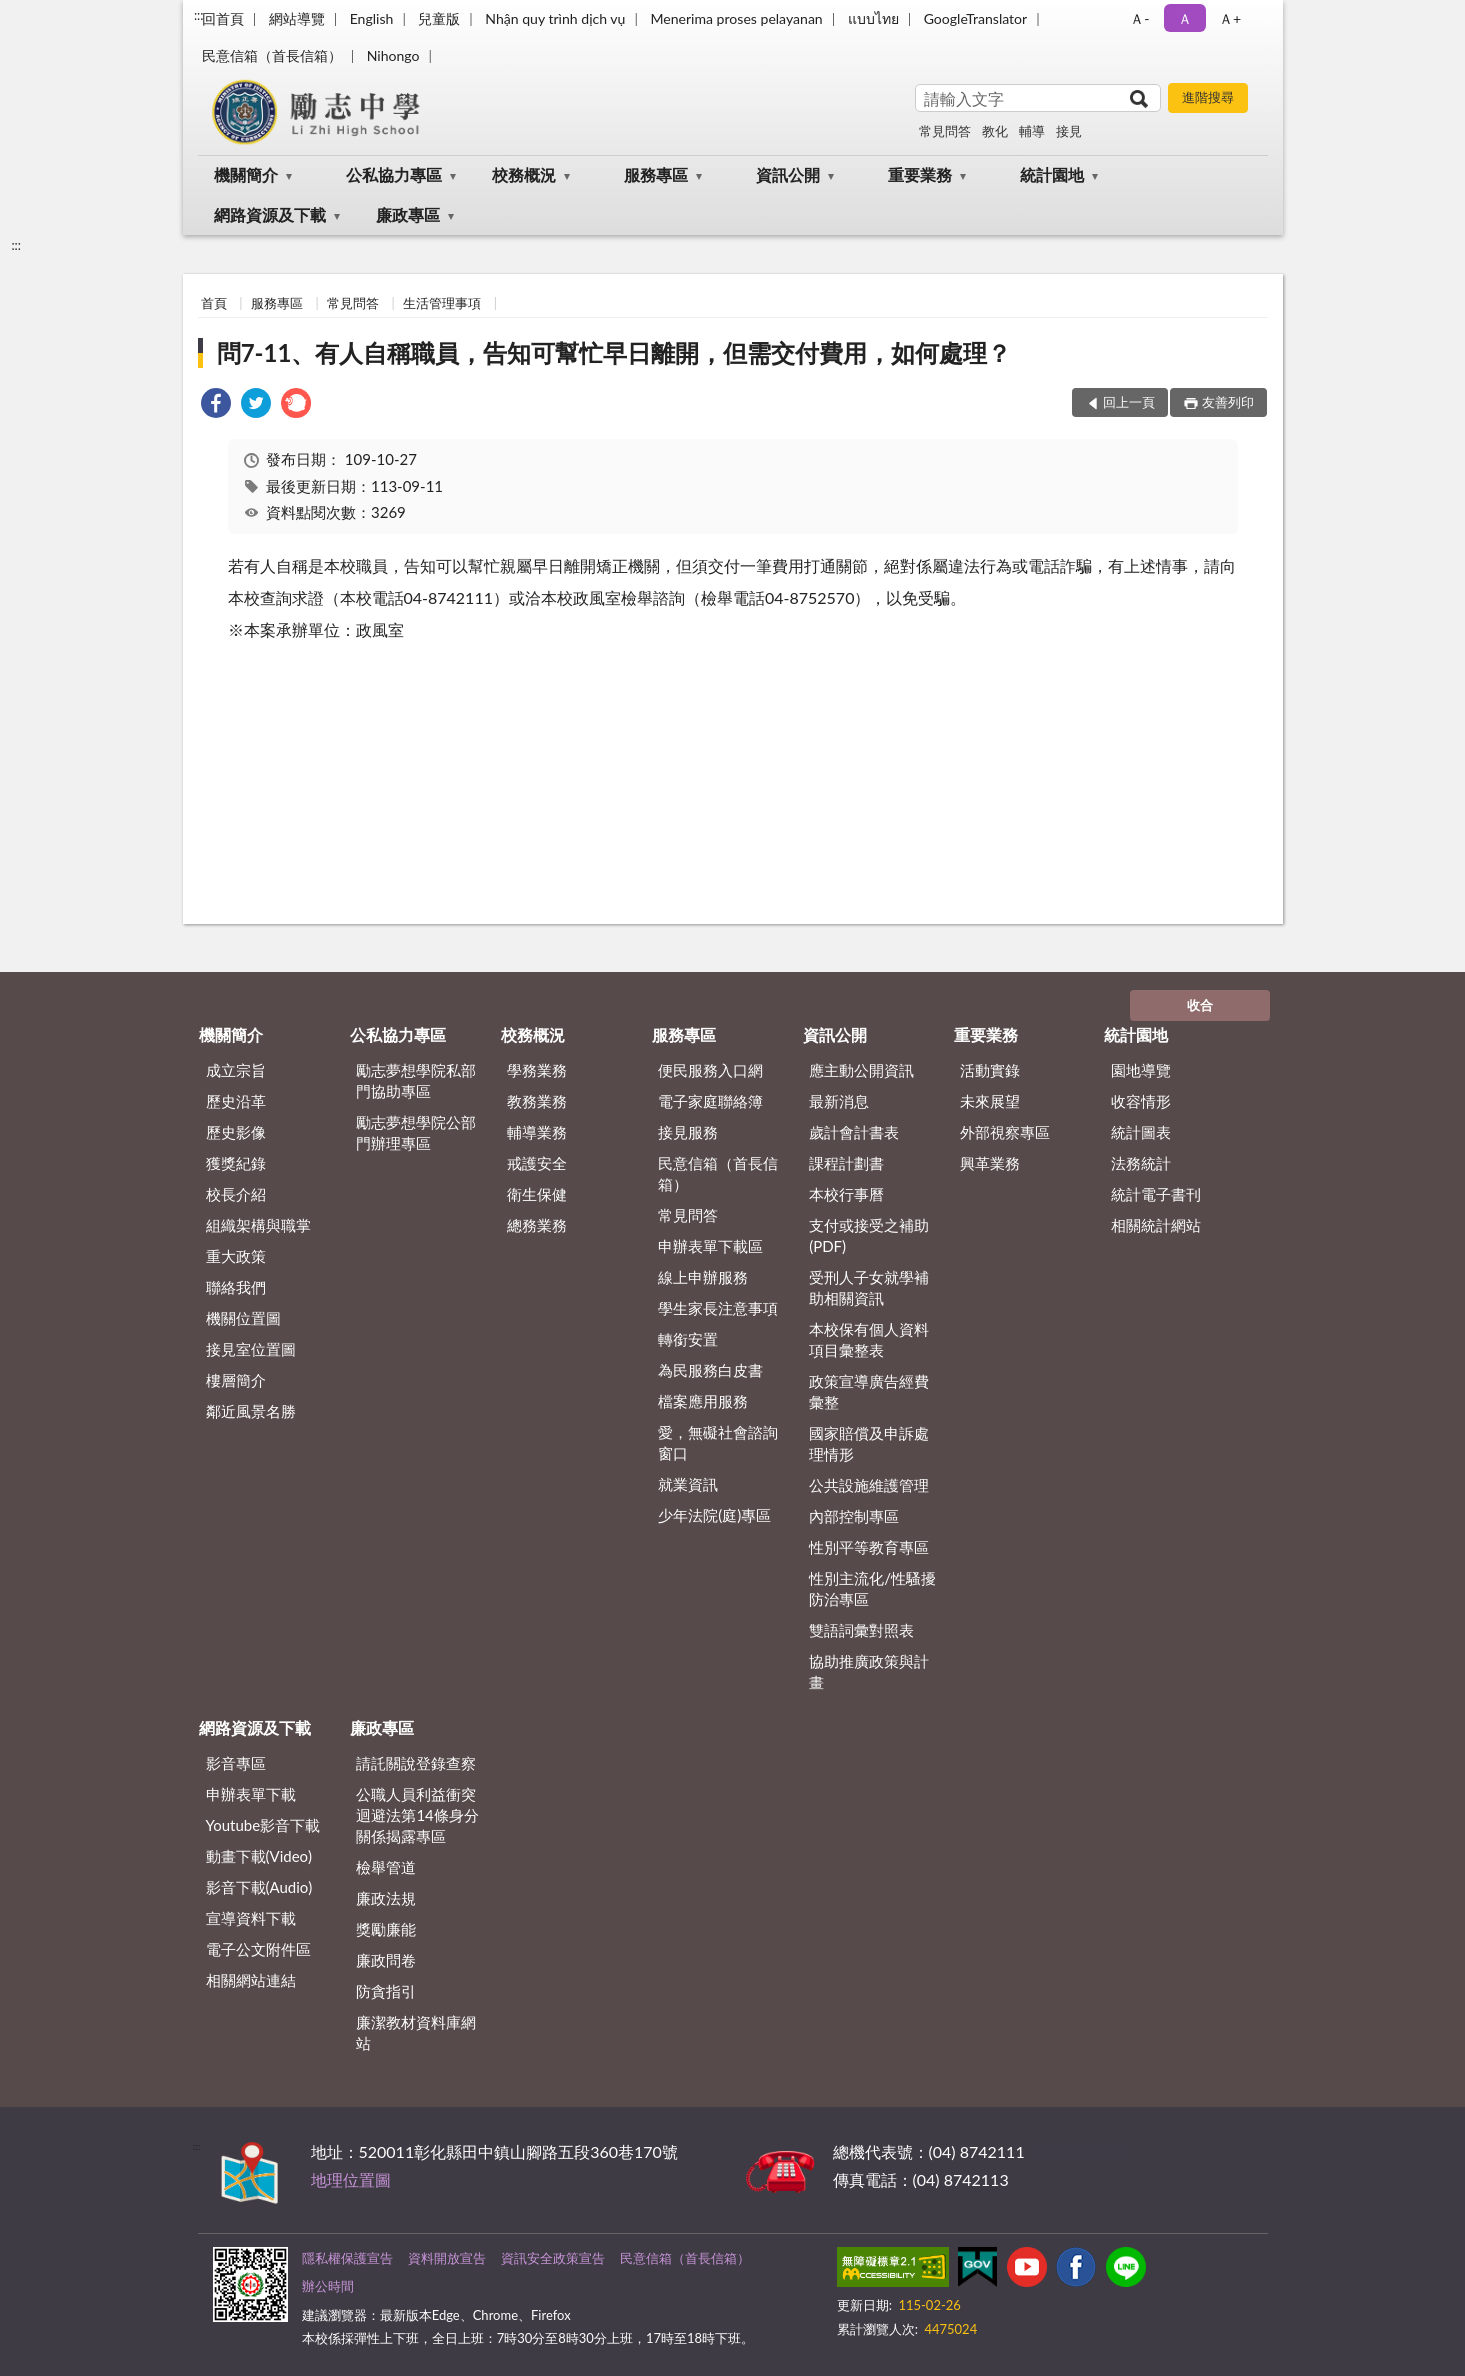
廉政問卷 (386, 1960)
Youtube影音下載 (263, 1825)
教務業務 (537, 1101)
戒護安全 (537, 1163)
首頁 (214, 303)
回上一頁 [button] (1129, 402)
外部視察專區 (1005, 1132)
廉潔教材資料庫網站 (416, 2032)
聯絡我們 (236, 1287)
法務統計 (1141, 1163)
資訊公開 (788, 174)
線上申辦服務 (703, 1277)
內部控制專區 (854, 1516)
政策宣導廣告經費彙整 (869, 1391)
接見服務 (688, 1132)
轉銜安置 (688, 1339)
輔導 (1032, 131)
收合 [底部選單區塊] (1200, 1005)
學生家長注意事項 (718, 1308)
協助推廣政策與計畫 (869, 1671)
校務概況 (524, 174)
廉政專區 (408, 214)
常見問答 (945, 131)
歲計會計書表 (854, 1132)
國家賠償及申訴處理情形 (869, 1443)
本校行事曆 (846, 1194)
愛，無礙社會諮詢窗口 (718, 1442)
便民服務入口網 (710, 1070)
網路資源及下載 (270, 214)
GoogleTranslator (976, 18)
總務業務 (537, 1225)
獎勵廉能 (386, 1929)
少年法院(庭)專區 (714, 1515)
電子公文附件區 (258, 1949)
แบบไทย (873, 18)
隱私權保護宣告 (347, 2258)
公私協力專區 (394, 174)
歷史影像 (236, 1132)
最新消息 (839, 1101)
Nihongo (393, 55)
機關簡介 (246, 174)
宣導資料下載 (251, 1918)
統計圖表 (1141, 1132)
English (372, 18)
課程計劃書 (846, 1163)
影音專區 (236, 1763)
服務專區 (656, 174)
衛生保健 (537, 1194)
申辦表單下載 (251, 1794)
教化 (995, 131)
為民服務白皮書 (710, 1370)
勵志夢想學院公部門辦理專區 (416, 1132)
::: (199, 15)
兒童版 (439, 18)
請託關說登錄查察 (416, 1763)
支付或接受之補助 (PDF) (869, 1235)
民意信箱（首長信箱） (272, 55)
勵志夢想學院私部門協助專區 (416, 1080)
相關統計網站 (1156, 1225)
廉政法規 (386, 1898)
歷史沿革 (236, 1101)
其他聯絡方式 (1077, 2151)
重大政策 (236, 1256)
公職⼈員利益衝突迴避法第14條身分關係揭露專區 (417, 1815)
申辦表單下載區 (710, 1246)
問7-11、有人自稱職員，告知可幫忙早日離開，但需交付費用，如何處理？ (614, 352)
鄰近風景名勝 (251, 1411)
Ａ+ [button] (1230, 18)
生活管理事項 (442, 303)
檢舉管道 (386, 1867)
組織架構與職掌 (258, 1225)
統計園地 (1052, 174)
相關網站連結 (251, 1980)
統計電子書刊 (1156, 1194)
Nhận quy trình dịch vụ (555, 18)
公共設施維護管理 (869, 1485)
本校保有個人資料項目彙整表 (869, 1339)
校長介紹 (236, 1194)
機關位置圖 (243, 1318)
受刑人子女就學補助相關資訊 (869, 1287)
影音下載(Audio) (259, 1887)
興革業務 (990, 1163)
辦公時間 (328, 2286)
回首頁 (223, 18)
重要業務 (920, 174)
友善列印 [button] (1228, 402)
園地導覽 (1141, 1070)
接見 (1069, 131)
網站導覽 (297, 18)
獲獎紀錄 (236, 1163)
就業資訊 (688, 1484)
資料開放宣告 (447, 2258)
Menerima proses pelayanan (736, 18)
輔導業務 (537, 1132)
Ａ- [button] (1139, 18)
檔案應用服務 (703, 1401)
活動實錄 (990, 1070)
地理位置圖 (351, 2179)
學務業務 (537, 1070)
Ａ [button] (1185, 18)
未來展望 (990, 1101)
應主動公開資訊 (861, 1070)
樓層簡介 (236, 1380)
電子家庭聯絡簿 (710, 1101)
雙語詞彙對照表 (861, 1630)
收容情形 (1141, 1101)
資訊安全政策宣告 (553, 2258)
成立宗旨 (236, 1070)
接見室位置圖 (251, 1349)
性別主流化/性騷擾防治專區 (872, 1588)
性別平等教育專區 (869, 1547)
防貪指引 (386, 1991)
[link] (216, 405)
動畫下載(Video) (259, 1856)
